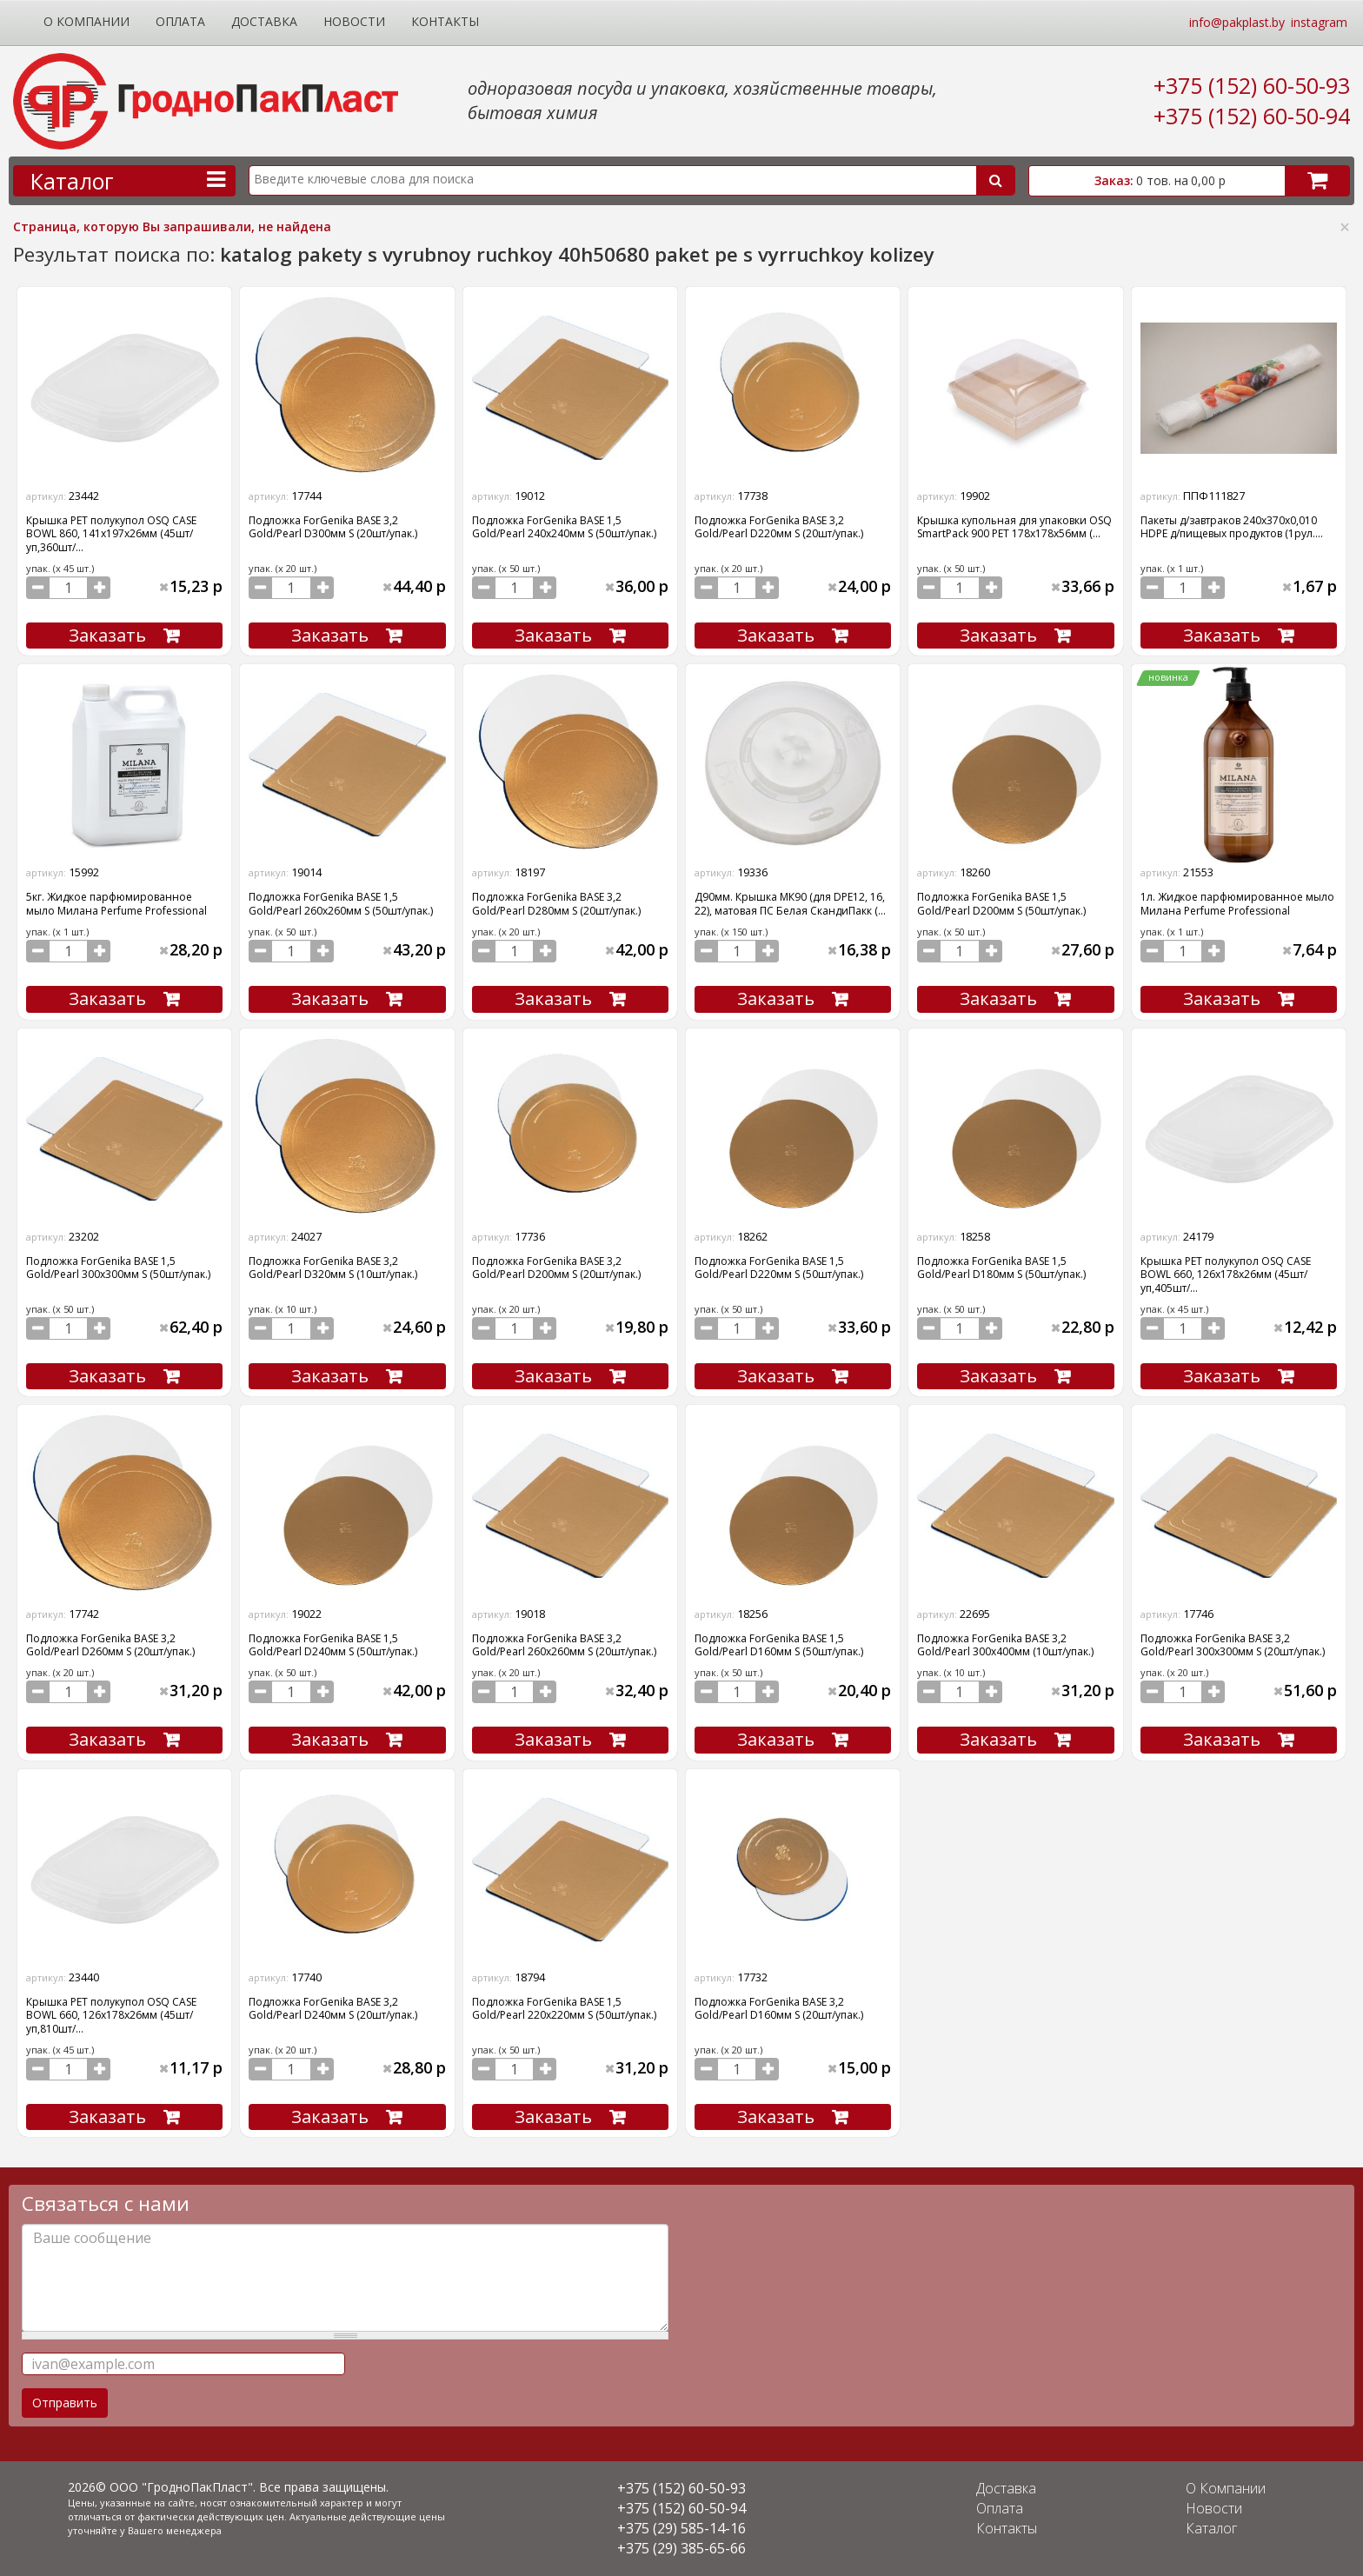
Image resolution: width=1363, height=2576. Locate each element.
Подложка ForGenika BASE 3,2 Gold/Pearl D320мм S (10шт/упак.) (333, 1267)
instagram (1319, 22)
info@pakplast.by (1237, 22)
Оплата (180, 21)
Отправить (64, 2402)
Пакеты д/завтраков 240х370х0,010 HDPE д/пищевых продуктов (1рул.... (1231, 527)
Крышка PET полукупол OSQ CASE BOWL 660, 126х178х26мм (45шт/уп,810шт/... (111, 2015)
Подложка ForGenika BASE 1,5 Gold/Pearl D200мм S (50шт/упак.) (1001, 903)
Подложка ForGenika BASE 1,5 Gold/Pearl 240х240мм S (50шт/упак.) (564, 527)
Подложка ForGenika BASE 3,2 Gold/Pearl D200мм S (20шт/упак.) (556, 1267)
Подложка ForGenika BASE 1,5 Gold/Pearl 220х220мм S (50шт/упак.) (564, 2008)
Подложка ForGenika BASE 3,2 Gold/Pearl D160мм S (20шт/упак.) (779, 2008)
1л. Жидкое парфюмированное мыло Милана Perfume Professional (1237, 903)
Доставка (264, 21)
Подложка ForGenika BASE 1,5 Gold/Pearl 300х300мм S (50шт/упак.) (118, 1267)
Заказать (107, 635)
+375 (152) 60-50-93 (1252, 85)
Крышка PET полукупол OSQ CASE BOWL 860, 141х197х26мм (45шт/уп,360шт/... (111, 534)
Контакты (445, 21)
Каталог (1211, 2528)
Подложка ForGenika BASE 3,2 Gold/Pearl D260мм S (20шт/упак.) (110, 1645)
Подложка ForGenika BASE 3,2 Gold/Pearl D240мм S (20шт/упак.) (333, 2008)
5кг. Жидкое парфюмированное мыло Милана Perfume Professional (116, 903)
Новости (354, 21)
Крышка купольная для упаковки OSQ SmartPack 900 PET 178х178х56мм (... (1014, 527)
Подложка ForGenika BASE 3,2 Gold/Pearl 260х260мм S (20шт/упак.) (564, 1645)
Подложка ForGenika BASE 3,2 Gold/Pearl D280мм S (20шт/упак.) (556, 903)
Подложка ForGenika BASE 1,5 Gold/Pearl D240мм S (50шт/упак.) (333, 1645)
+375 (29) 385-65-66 (681, 2548)
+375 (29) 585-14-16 (681, 2528)
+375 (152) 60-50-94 (1252, 115)
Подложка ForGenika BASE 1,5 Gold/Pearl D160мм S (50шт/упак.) (779, 1645)
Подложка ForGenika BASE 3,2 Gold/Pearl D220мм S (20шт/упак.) (779, 527)
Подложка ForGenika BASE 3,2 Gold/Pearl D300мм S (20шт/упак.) (333, 527)
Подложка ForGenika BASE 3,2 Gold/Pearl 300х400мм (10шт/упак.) (1005, 1645)
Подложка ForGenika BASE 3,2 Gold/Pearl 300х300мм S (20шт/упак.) (1232, 1645)
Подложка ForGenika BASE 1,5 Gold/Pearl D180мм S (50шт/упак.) (1001, 1267)
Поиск (995, 180)
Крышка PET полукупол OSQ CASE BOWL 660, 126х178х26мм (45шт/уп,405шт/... (1225, 1274)
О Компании (86, 21)
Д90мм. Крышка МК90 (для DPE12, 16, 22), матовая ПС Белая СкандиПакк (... (790, 903)
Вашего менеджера (175, 2530)
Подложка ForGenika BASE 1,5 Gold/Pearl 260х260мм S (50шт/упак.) (341, 903)
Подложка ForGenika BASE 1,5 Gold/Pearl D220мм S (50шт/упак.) (779, 1267)
